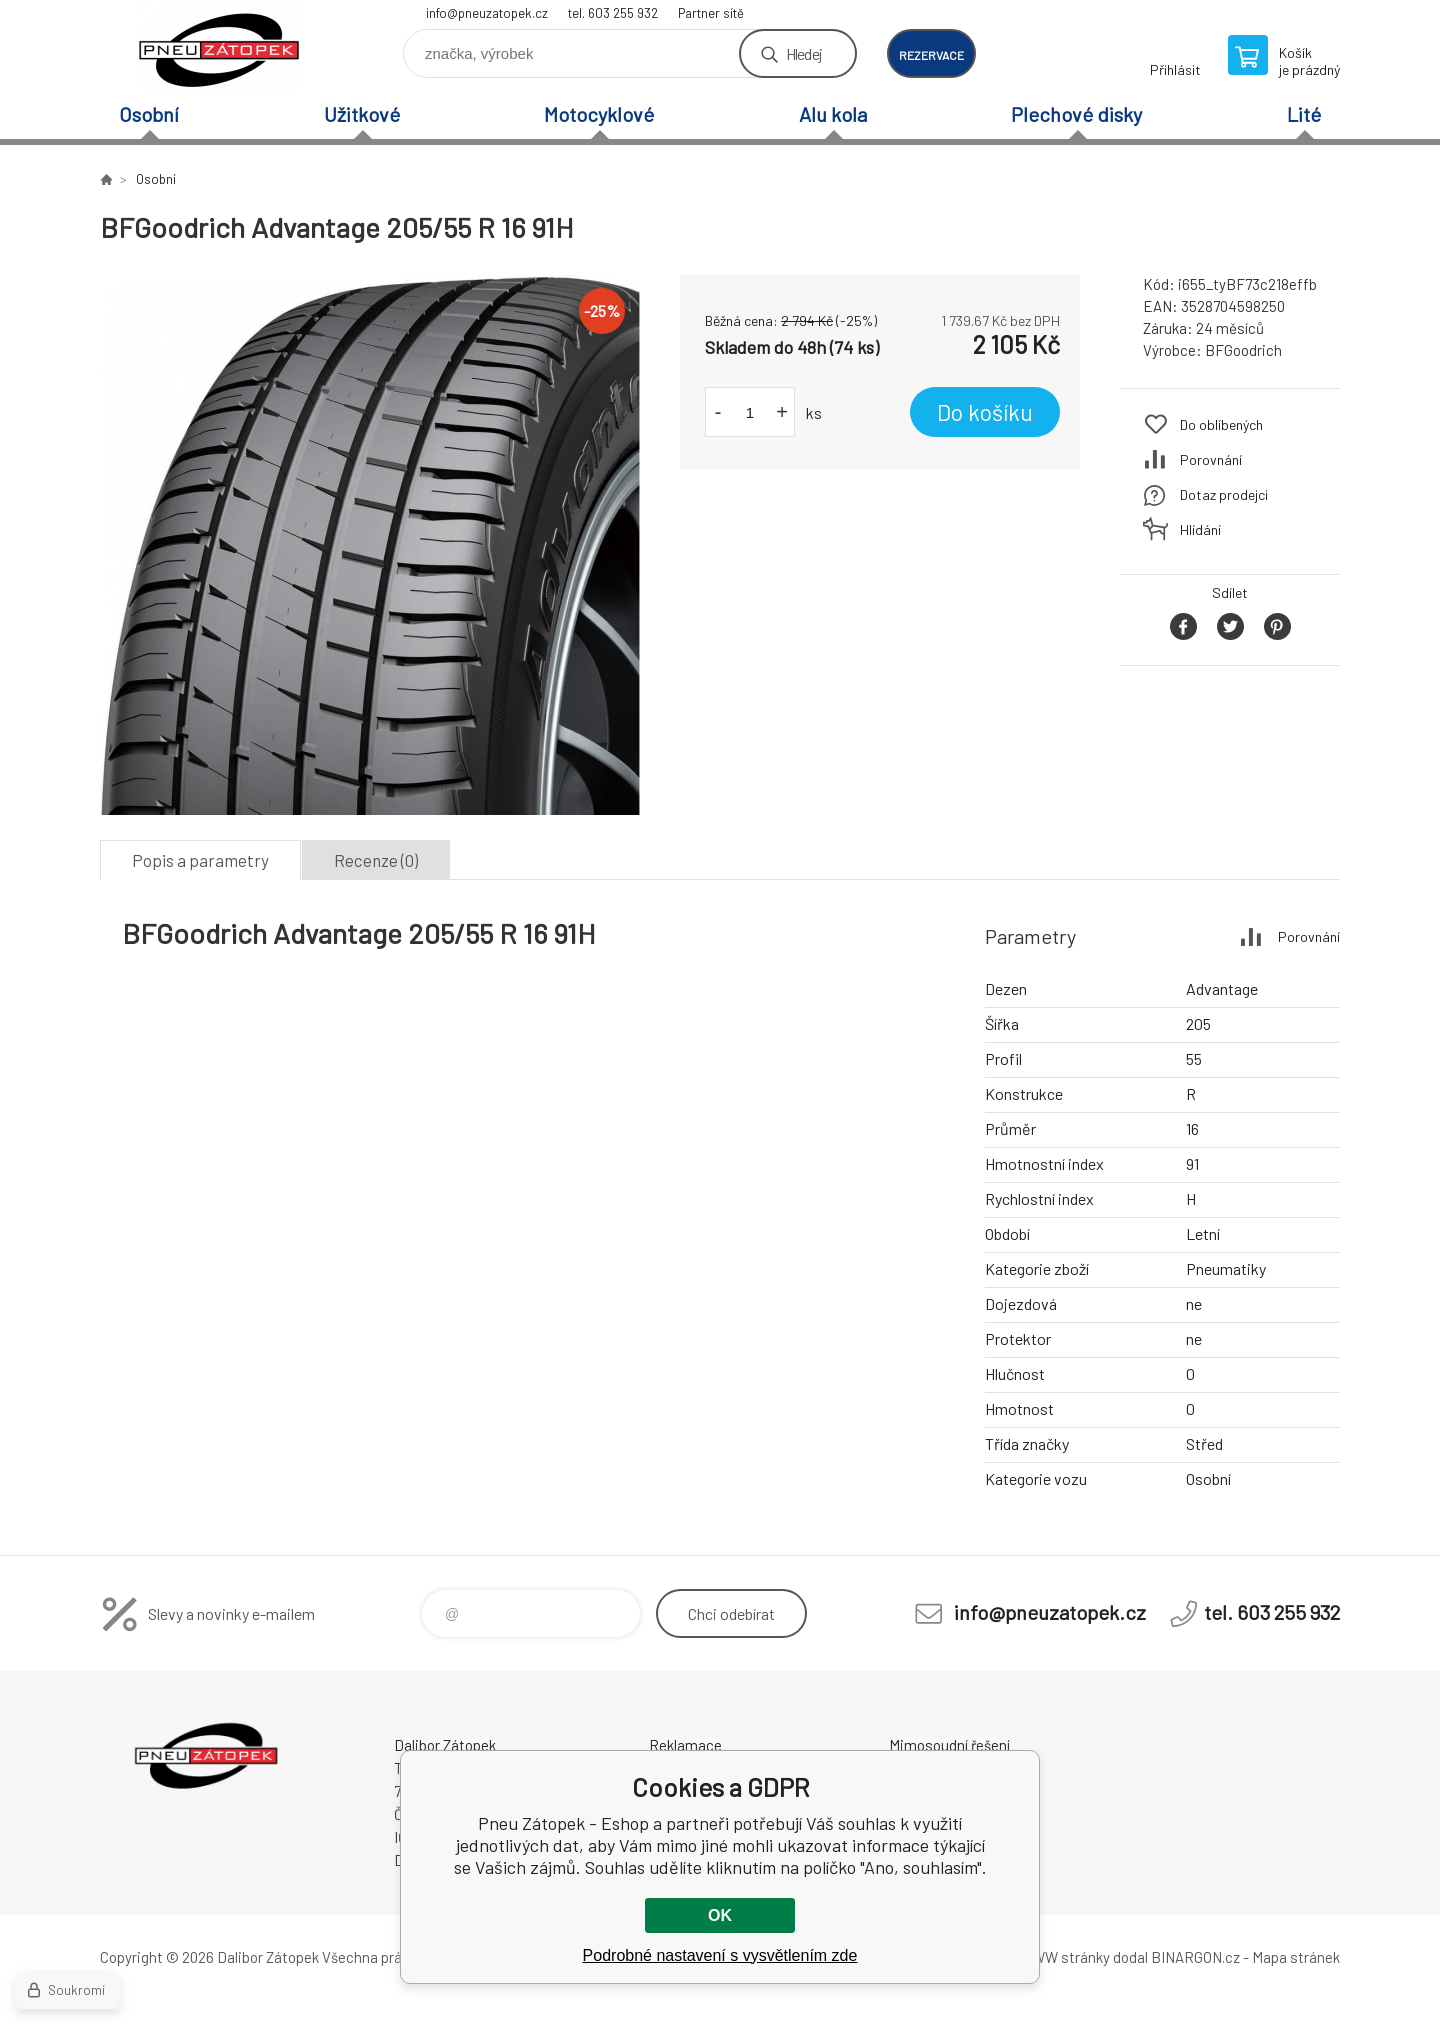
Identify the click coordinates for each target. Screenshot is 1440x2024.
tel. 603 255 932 (613, 13)
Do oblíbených (1221, 424)
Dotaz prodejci (1224, 494)
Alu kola (833, 114)
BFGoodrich (1243, 350)
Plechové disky (1076, 114)
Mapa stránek (1296, 1957)
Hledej (804, 53)
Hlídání (1200, 529)
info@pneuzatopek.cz (487, 13)
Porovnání (1211, 459)
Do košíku (985, 412)
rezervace (931, 55)
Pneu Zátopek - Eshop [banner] (220, 46)
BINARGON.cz (1195, 1957)
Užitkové (362, 114)
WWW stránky (1064, 1957)
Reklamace (685, 1745)
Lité (1304, 114)
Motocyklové (599, 114)
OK (720, 1915)
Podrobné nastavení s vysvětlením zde (720, 1955)
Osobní (149, 114)
